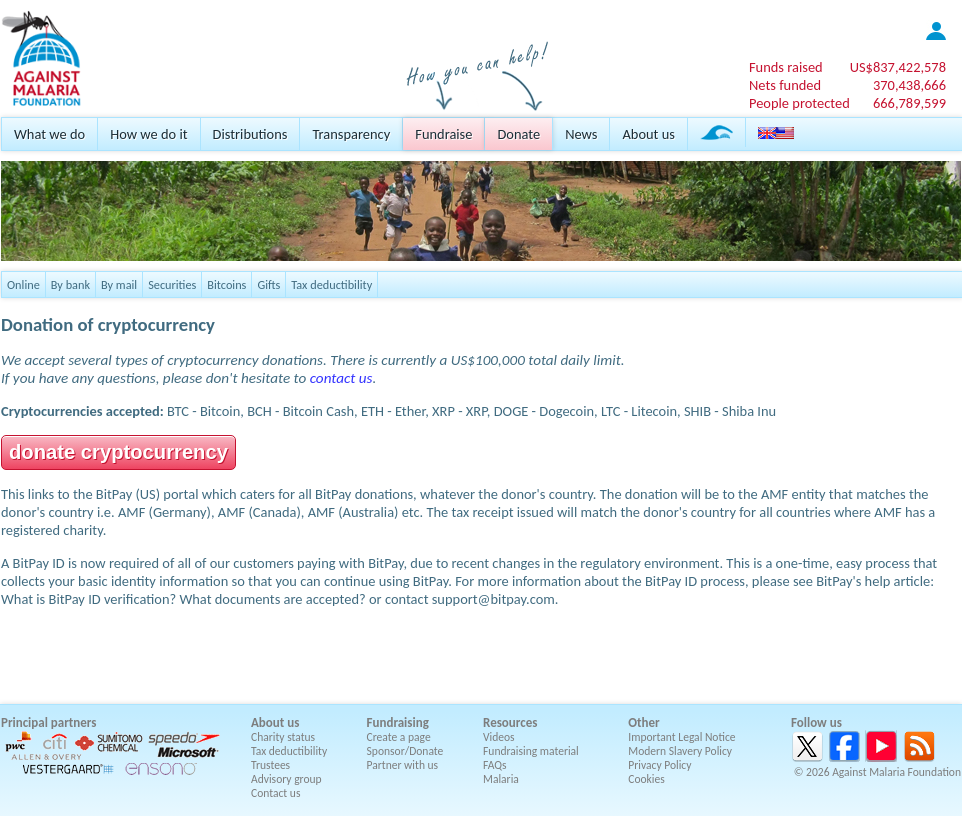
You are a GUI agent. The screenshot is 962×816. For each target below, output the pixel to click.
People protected (799, 103)
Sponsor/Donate (405, 751)
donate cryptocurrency (118, 452)
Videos (499, 737)
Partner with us (403, 765)
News (581, 134)
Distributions (250, 134)
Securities (172, 284)
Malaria (501, 779)
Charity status (283, 737)
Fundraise (443, 134)
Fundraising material (531, 751)
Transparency (351, 134)
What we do (49, 134)
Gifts (268, 284)
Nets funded (785, 85)
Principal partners (48, 722)
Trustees (270, 765)
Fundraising (398, 722)
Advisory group (286, 779)
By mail (119, 284)
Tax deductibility (331, 284)
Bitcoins (226, 284)
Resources (510, 722)
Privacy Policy (659, 765)
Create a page (399, 737)
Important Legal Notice (681, 737)
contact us (341, 378)
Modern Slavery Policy (680, 751)
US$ (898, 67)
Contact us (275, 793)
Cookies (646, 779)
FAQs (495, 765)
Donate (518, 134)
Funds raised (786, 67)
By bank (70, 284)
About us (648, 134)
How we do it (148, 134)
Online (23, 284)
